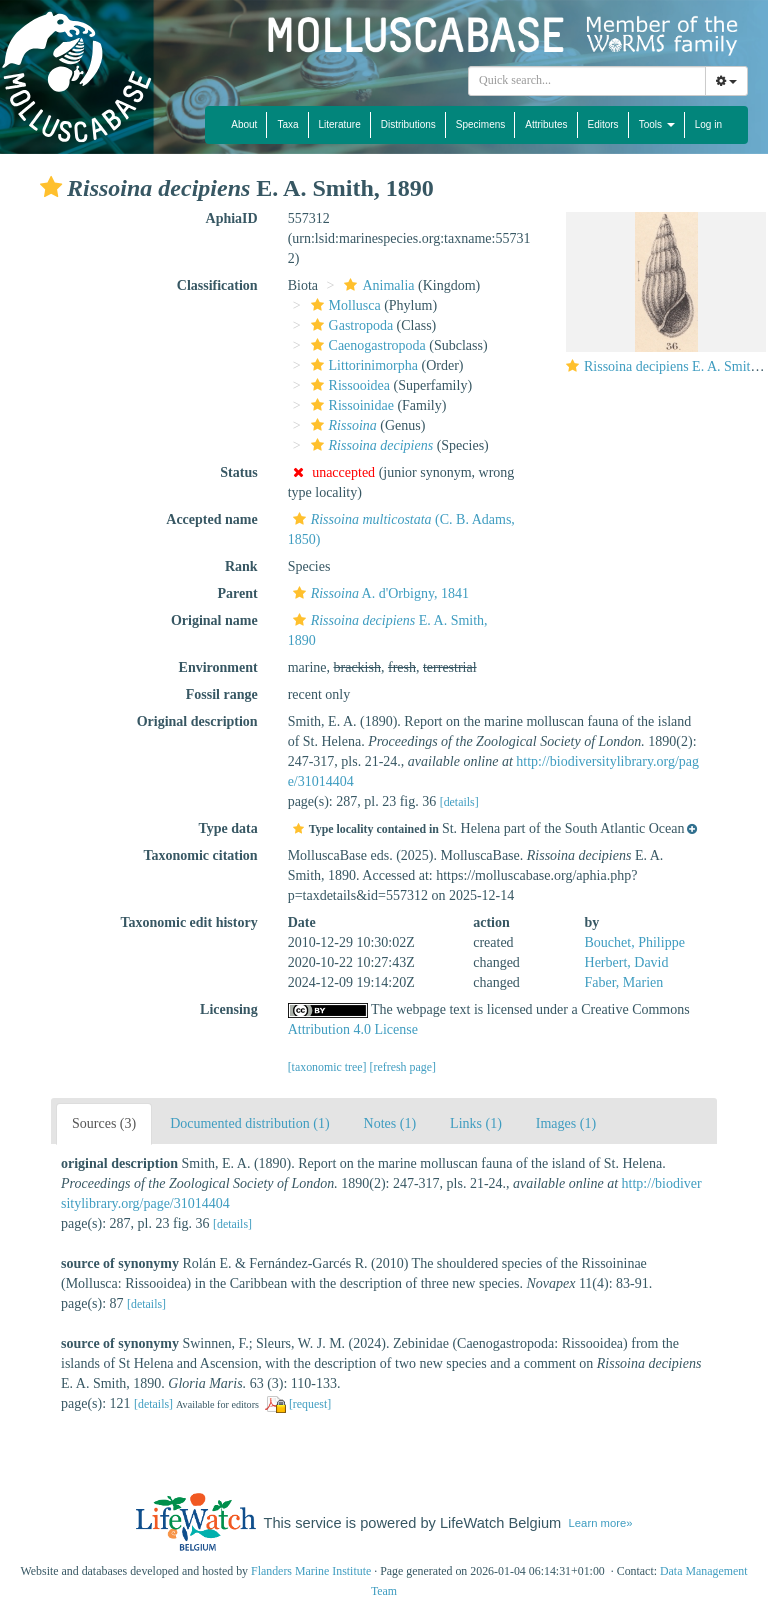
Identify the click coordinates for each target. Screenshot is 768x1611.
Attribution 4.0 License (353, 1029)
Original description (197, 721)
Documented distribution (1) (249, 1123)
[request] (310, 1404)
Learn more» (601, 1523)
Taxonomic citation (200, 855)
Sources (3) (104, 1123)
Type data (227, 828)
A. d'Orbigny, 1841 (378, 593)
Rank (241, 566)
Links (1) (476, 1123)
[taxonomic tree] (327, 1067)
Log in (708, 124)
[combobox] (587, 81)
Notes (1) (390, 1123)
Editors (603, 124)
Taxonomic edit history (189, 922)
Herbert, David (627, 962)
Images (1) (566, 1123)
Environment (218, 667)
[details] (459, 802)
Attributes (546, 124)
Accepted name (211, 519)
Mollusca (343, 305)
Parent (237, 593)
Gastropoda (350, 325)
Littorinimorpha (362, 365)
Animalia (376, 285)
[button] (51, 187)
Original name (214, 620)
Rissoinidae (350, 405)
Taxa (287, 124)
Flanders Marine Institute (311, 1571)
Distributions (408, 124)
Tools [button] (657, 124)
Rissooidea (348, 385)
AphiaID (232, 218)
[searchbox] (590, 81)
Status (238, 472)
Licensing (229, 1009)
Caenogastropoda (366, 345)
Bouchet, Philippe (635, 942)
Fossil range (222, 694)
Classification (217, 285)
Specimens (480, 124)
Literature (340, 124)
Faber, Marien (624, 982)
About (244, 124)
